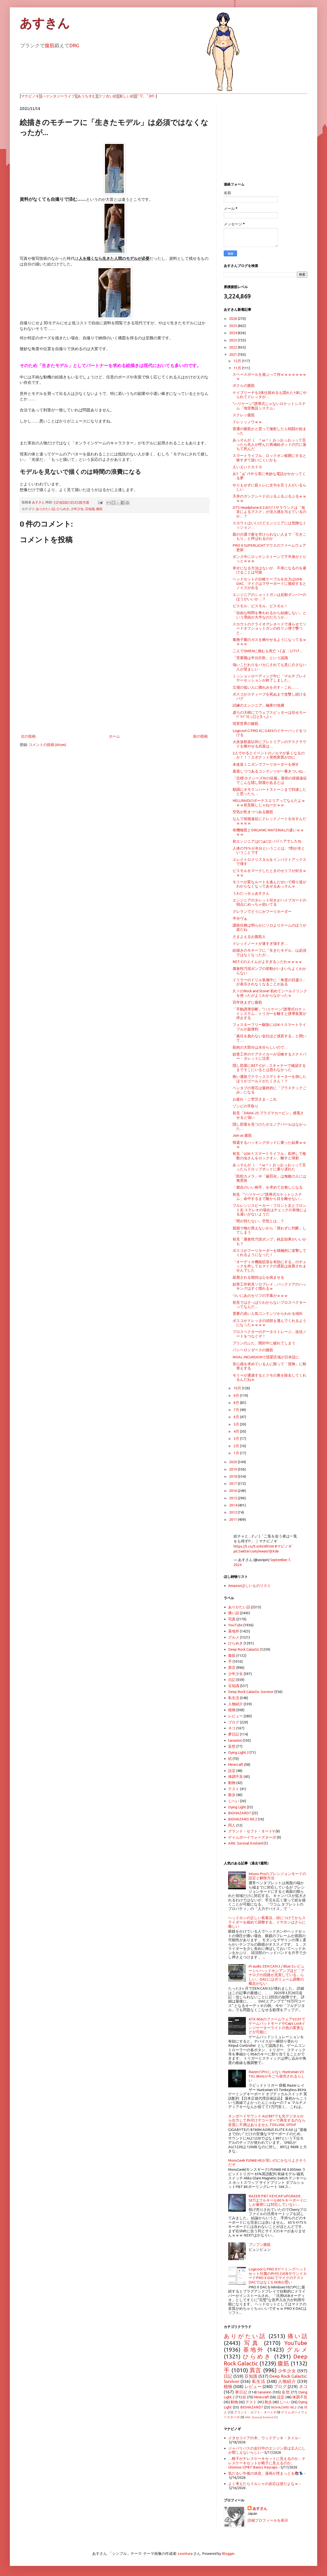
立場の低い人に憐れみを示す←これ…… (266, 687)
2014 (233, 1505)
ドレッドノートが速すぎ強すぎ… (260, 943)
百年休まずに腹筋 (247, 1002)
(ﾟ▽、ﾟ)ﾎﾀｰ (146, 96)
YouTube (235, 1625)
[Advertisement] (114, 692)
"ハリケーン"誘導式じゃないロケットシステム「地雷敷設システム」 (269, 406)
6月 (237, 1417)
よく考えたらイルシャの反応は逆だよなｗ (263, 2484)
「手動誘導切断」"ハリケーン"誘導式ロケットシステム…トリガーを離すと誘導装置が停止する (269, 1013)
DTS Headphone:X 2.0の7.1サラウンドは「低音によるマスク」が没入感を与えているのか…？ (269, 511)
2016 (233, 1491)
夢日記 (233, 1734)
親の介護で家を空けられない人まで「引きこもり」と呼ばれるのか (269, 536)
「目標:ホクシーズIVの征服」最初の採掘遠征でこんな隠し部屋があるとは (270, 780)
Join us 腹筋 (242, 1135)
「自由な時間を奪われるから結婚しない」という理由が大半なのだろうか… (269, 615)
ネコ (232, 1728)
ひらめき (63, 509)
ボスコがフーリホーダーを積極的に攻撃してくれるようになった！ (269, 1252)
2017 (233, 1483)
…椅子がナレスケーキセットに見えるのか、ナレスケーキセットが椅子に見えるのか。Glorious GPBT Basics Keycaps (267, 2462)
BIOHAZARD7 (239, 1813)
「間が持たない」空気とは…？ (258, 1221)
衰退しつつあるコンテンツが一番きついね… (269, 771)
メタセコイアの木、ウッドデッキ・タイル (263, 2438)
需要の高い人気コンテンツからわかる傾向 (268, 1313)
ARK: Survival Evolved (245, 1843)
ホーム (114, 736)
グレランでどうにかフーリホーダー (262, 911)
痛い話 (233, 1613)
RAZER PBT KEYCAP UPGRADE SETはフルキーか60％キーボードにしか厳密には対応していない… (278, 2200)
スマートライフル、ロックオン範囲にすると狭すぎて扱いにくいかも (269, 457)
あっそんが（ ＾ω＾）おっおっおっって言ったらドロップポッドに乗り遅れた (269, 1167)
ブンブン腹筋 (260, 2244)
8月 (237, 1402)
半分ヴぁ (240, 918)
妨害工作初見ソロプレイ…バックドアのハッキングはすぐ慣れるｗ (269, 1286)
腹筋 (50, 45)
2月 (237, 1446)
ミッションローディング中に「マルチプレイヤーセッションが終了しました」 (269, 678)
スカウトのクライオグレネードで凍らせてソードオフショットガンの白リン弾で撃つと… (269, 628)
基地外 (233, 1631)
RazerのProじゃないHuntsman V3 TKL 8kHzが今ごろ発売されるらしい (277, 2076)
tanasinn (235, 1740)
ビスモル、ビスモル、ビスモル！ (260, 606)
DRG (74, 45)
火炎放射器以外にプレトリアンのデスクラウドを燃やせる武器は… (269, 744)
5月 (237, 1424)
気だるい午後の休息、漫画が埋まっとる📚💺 (265, 2473)
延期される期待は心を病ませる (258, 1277)
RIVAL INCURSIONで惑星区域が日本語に (266, 1357)
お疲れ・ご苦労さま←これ (255, 1099)
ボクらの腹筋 (244, 385)
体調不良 (235, 1776)
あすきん (45, 23)
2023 (233, 340)
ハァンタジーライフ (58, 96)
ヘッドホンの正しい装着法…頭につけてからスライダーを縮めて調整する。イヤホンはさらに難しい (267, 1922)
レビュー (235, 1716)
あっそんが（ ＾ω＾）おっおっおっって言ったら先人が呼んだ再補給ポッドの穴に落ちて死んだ (269, 444)
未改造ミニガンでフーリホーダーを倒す (266, 764)
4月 (237, 1431)
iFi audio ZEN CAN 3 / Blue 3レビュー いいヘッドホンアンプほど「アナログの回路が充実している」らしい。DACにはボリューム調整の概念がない (277, 1975)
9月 (237, 1395)
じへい (233, 1801)
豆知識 (90, 509)
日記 (232, 1679)
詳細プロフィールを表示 (268, 2520)
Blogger (228, 2553)
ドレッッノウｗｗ (247, 422)
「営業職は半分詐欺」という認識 (260, 658)
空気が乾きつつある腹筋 (253, 812)
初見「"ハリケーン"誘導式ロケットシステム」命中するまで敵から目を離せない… (268, 1196)
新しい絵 (126, 96)
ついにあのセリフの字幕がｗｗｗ (260, 1295)
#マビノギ (283, 1546)
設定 (232, 1771)
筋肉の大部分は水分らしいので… (260, 1047)
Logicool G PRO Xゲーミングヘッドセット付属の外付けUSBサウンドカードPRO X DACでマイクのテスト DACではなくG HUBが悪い (278, 2275)
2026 (233, 318)
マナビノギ (30, 96)
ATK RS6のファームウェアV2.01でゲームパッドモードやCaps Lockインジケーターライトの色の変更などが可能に (277, 2025)
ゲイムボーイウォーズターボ (252, 1837)
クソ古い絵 (107, 96)
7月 (237, 1410)
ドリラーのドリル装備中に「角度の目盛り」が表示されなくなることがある (269, 982)
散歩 (232, 1795)
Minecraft (235, 1764)
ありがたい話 (45, 509)
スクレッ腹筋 (244, 415)
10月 (238, 1388)
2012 (233, 1512)
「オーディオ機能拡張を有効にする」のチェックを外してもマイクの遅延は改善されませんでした (269, 1266)
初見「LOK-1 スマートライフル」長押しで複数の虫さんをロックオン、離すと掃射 (269, 1155)
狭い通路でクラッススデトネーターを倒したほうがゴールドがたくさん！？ (269, 1078)
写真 (232, 1619)
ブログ (233, 1722)
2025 (233, 326)
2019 (233, 1469)
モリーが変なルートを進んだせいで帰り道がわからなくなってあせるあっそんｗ (269, 884)
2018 (233, 1476)
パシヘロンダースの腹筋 (253, 1350)
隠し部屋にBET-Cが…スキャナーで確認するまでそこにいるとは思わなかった (269, 1067)
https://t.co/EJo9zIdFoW (254, 1546)
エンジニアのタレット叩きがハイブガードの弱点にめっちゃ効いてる (269, 902)
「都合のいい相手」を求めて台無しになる (268, 1187)
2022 (233, 347)
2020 (233, 1462)
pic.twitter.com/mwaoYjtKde (256, 1551)
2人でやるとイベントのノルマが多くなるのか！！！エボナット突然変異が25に (269, 755)
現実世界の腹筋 (245, 723)
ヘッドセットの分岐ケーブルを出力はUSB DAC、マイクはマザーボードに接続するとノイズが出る (269, 583)
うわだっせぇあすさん (251, 893)
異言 (232, 1667)
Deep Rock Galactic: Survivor (251, 1692)
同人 (232, 1825)
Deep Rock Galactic (243, 1649)
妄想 (232, 1746)
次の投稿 (28, 736)
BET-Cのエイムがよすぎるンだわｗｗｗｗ (267, 962)
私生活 (233, 1698)
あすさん (260, 2508)
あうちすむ (86, 96)
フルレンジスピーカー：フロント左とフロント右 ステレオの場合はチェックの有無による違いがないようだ (270, 1209)
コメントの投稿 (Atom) (47, 745)
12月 (238, 361)
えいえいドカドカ (247, 467)
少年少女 (77, 509)
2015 (233, 1498)
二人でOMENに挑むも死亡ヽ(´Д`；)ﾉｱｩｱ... (267, 651)
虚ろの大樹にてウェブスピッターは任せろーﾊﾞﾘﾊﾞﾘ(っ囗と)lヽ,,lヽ (269, 714)
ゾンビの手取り (245, 1106)
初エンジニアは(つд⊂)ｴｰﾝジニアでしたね (267, 841)
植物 (232, 1710)
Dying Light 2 (238, 1752)
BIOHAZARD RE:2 (242, 1819)
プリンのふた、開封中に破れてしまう (264, 1343)
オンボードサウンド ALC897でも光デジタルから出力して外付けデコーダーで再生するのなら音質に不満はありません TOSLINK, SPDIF (267, 2120)
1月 (237, 1453)
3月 (237, 1438)
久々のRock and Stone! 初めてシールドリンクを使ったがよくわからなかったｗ (270, 993)
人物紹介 (235, 1704)
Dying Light (237, 1807)
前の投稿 (200, 736)
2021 (233, 354)
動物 (232, 1783)
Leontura (185, 2553)
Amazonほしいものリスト (249, 1585)
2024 (233, 333)
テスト (233, 1789)
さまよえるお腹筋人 (249, 936)
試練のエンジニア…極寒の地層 (258, 705)
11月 (238, 368)
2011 (233, 1519)
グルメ (233, 1637)
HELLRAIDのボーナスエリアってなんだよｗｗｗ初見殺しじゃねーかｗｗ (269, 802)
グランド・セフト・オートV (251, 1831)
